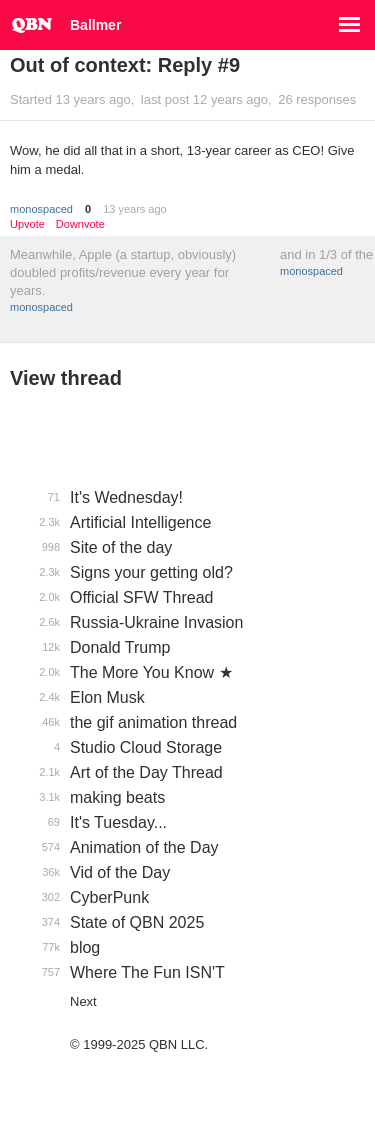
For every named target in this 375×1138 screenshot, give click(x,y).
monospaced (41, 209)
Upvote (27, 224)
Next (83, 1001)
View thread (66, 378)
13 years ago (135, 209)
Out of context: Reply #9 (125, 65)
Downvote (80, 224)
